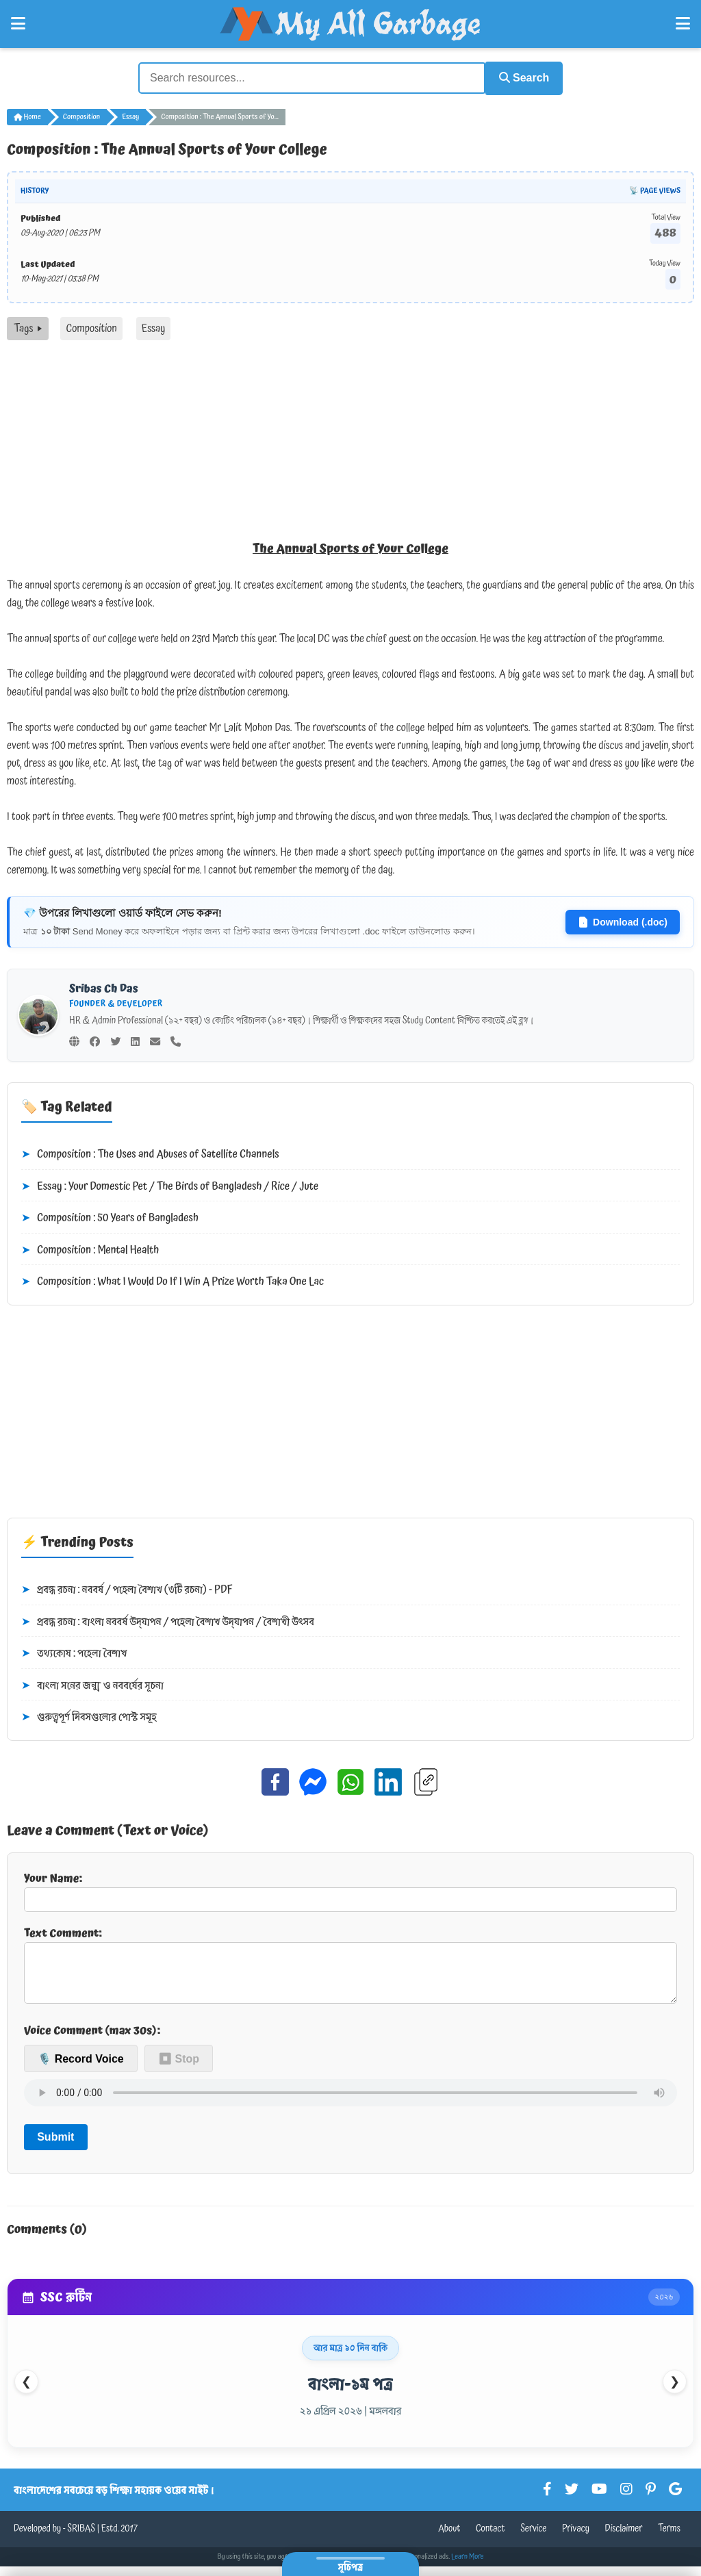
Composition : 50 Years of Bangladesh (110, 1216)
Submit (55, 2146)
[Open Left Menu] (18, 24)
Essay (130, 115)
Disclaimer (624, 2538)
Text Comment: (350, 1968)
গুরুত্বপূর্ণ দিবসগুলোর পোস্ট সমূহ (89, 1716)
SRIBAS (81, 2538)
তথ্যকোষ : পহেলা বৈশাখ (74, 1652)
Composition (81, 115)
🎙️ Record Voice (81, 2068)
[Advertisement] (350, 441)
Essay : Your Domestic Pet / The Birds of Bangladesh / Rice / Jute (169, 1185)
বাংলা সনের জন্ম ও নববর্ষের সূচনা (92, 1684)
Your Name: (350, 1889)
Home (27, 115)
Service (533, 2538)
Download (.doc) (622, 920)
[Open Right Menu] (683, 24)
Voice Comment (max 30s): (92, 2040)
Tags (28, 326)
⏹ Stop (178, 2068)
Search (519, 77)
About (449, 2538)
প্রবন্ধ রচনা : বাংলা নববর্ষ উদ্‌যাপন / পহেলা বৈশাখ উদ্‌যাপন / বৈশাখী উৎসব (167, 1620)
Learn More (467, 2566)
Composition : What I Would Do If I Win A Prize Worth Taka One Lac (172, 1281)
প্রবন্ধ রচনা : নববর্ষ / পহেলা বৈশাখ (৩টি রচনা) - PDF (127, 1588)
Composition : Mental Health (90, 1249)
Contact (490, 2538)
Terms (669, 2538)
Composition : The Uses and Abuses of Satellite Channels (150, 1153)
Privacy (575, 2538)
